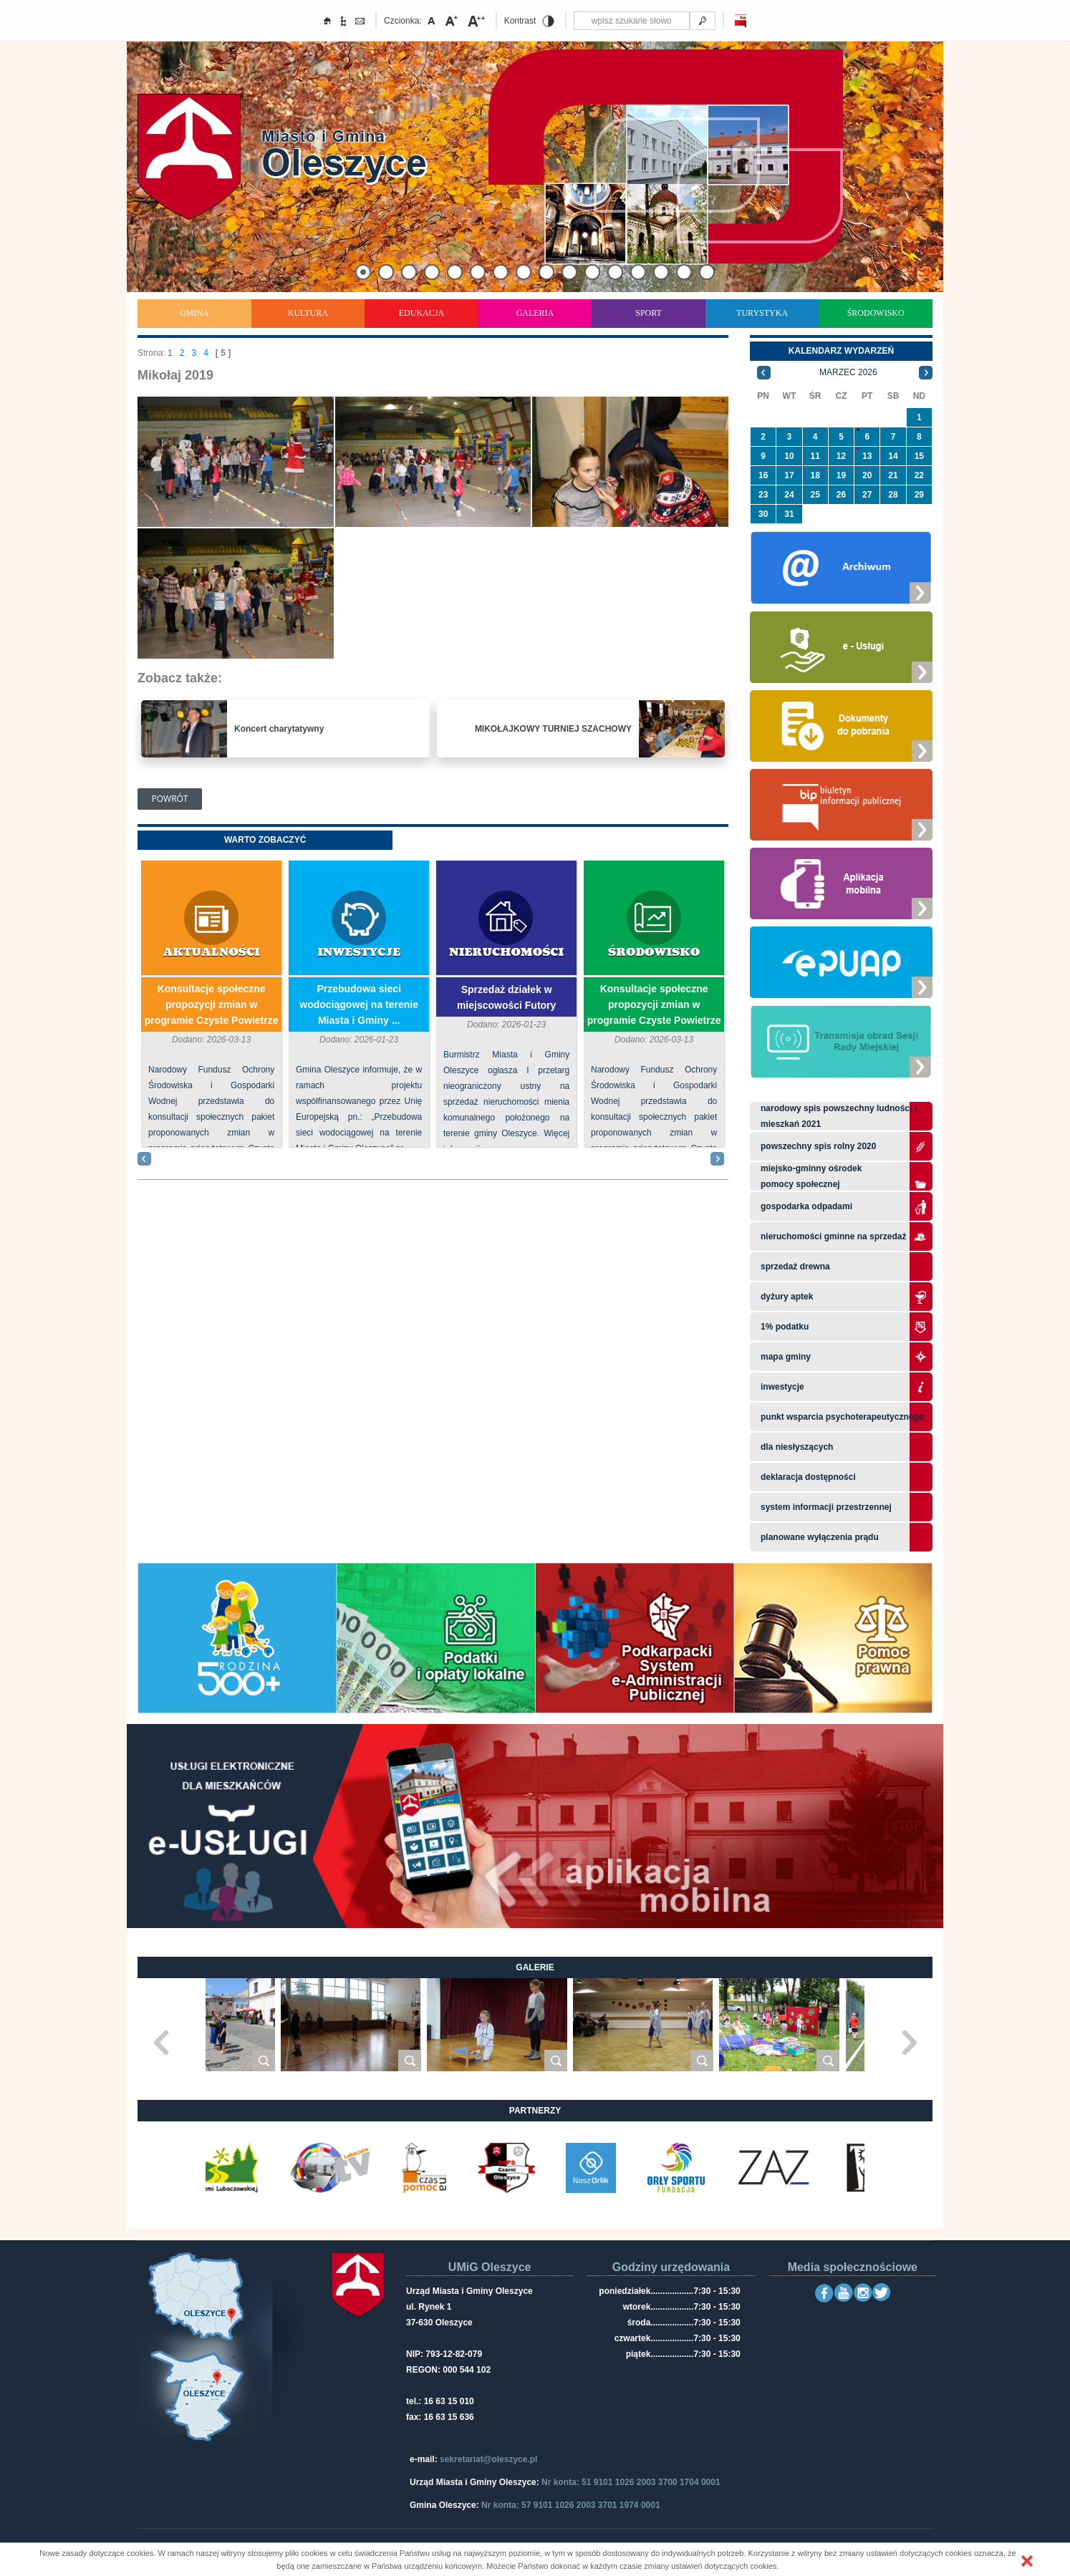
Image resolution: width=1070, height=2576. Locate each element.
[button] (1027, 2561)
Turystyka (762, 313)
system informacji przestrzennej (826, 1507)
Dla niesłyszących (797, 1447)
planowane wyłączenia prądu (820, 1537)
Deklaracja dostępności (808, 1477)
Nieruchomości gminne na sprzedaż (833, 1236)
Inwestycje (358, 952)
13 (867, 456)
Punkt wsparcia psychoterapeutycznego (842, 1417)
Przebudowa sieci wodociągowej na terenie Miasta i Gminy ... (358, 1004)
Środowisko (876, 313)
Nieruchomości (506, 952)
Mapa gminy (787, 1357)
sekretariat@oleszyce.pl (488, 2459)
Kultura (308, 313)
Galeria (535, 313)
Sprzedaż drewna (795, 1267)
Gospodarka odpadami (806, 1206)
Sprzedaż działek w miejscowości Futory (506, 997)
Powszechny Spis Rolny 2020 (818, 1146)
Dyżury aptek (787, 1297)
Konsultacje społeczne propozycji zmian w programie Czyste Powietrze (212, 1004)
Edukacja (421, 313)
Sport (648, 313)
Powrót (170, 799)
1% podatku (786, 1327)
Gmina (194, 313)
